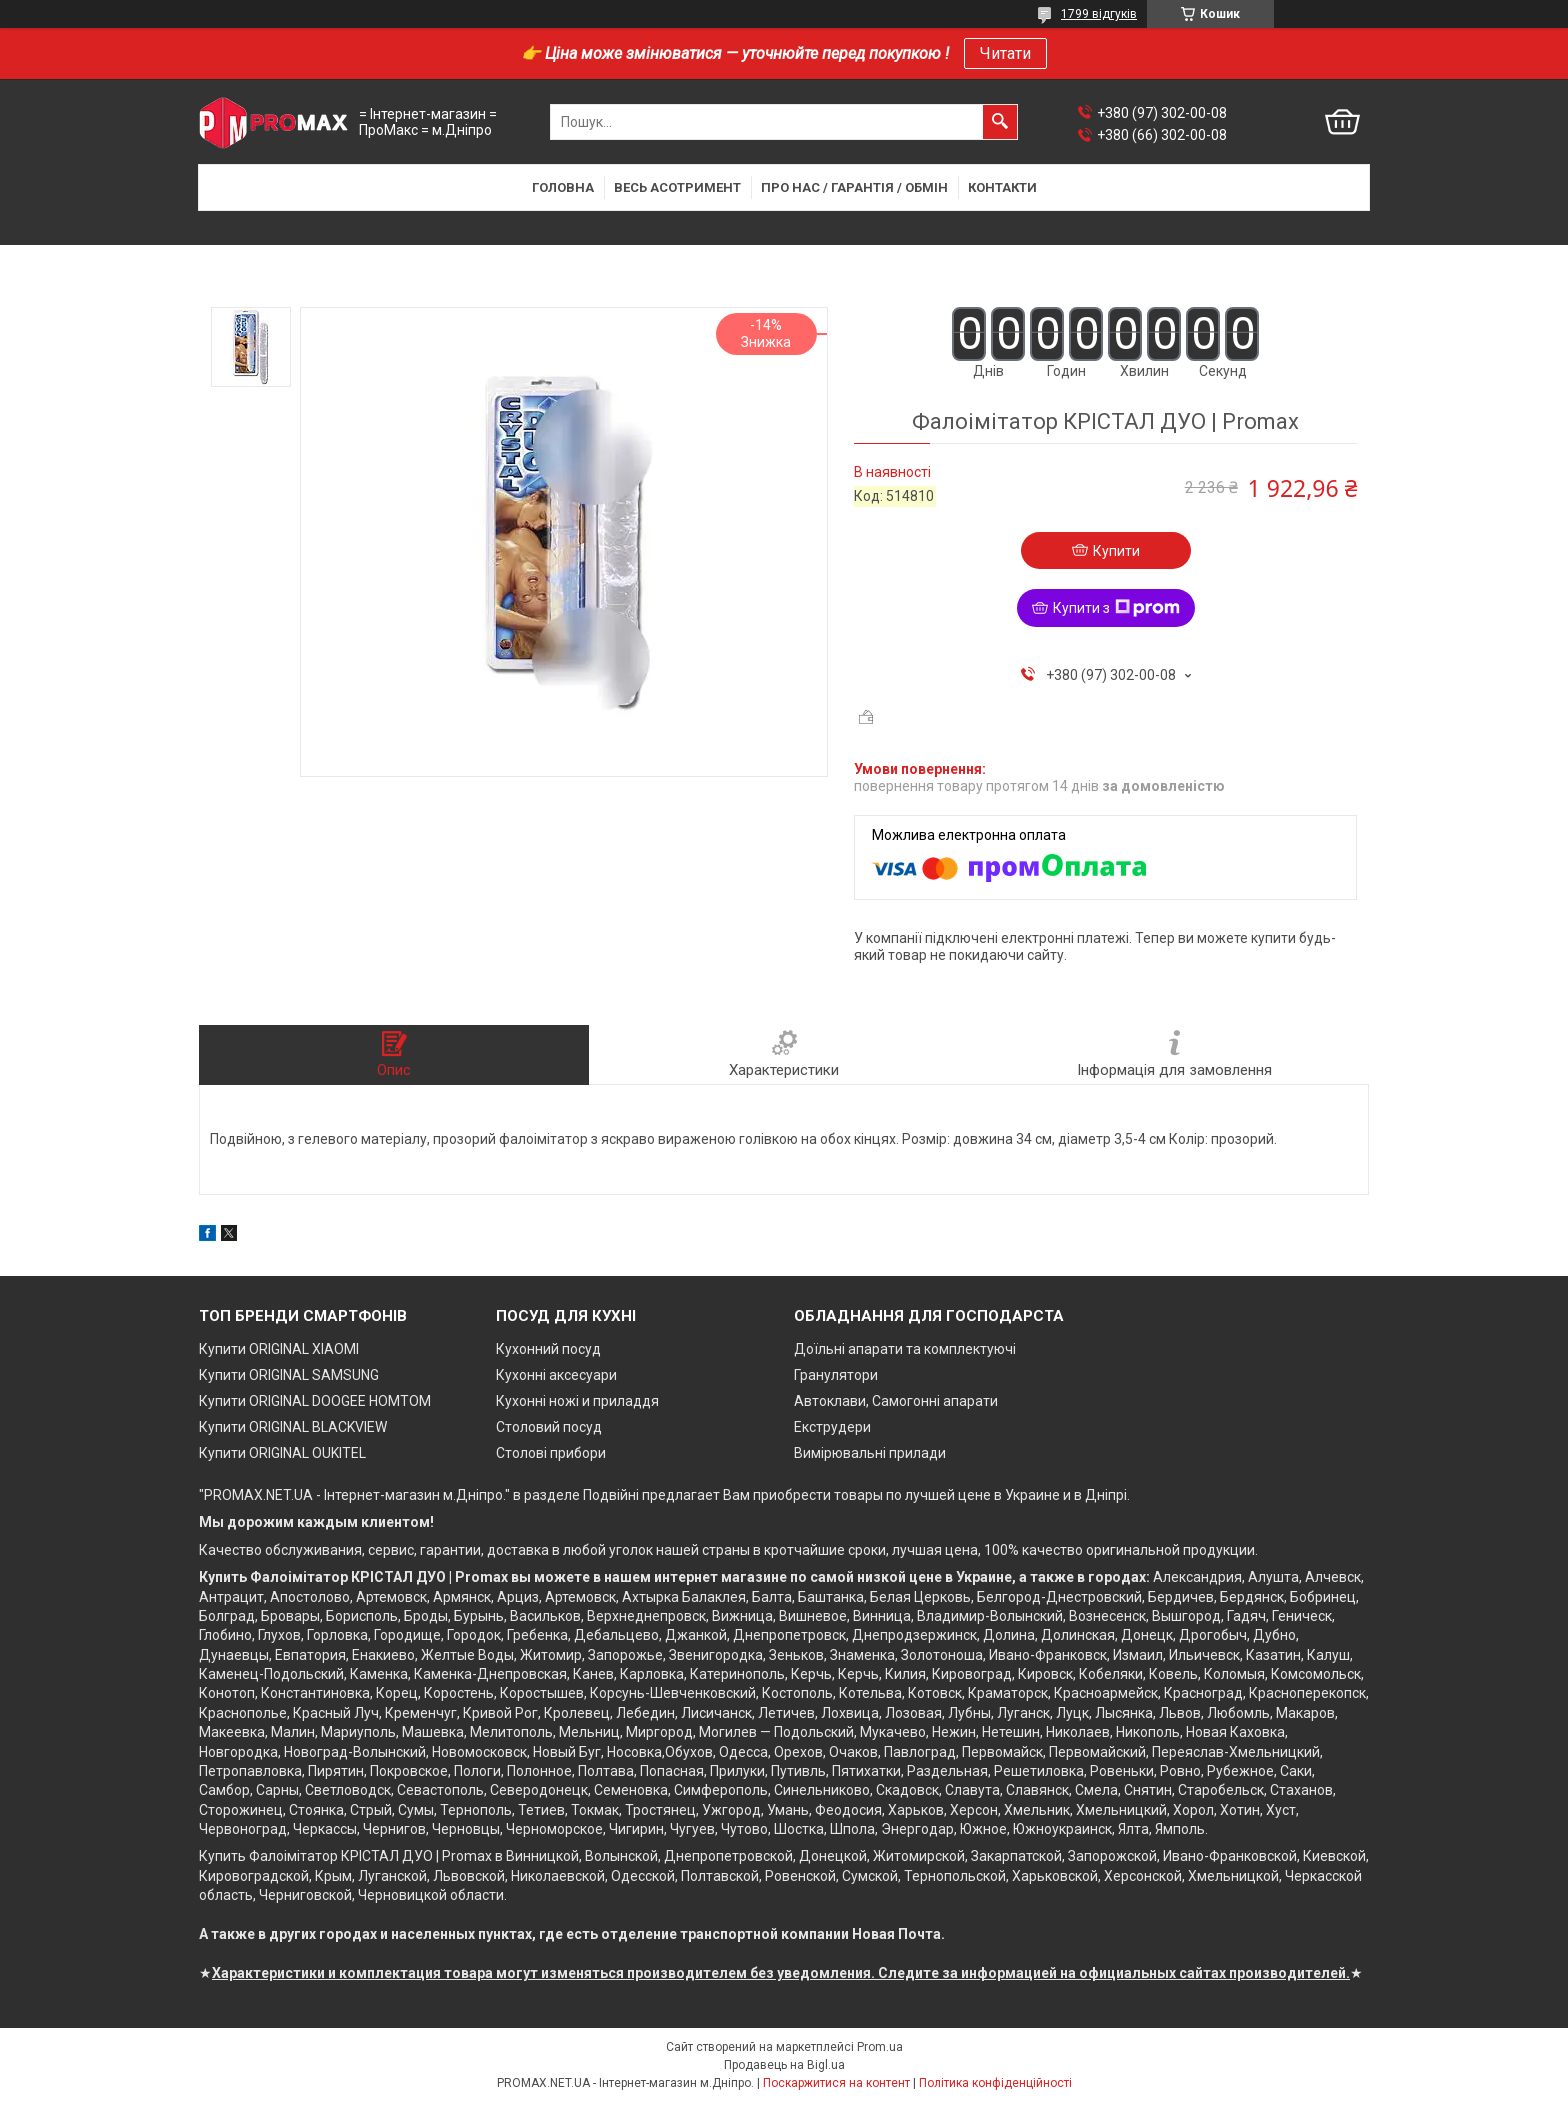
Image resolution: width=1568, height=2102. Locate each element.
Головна (563, 187)
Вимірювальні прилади (870, 1453)
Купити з (1116, 608)
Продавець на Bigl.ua (784, 2065)
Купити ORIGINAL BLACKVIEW (293, 1427)
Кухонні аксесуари (556, 1375)
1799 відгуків (1099, 14)
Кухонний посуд (548, 1349)
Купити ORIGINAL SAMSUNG (289, 1375)
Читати (1005, 53)
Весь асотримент (677, 187)
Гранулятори (836, 1375)
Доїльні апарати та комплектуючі (905, 1349)
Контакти (1002, 187)
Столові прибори (551, 1453)
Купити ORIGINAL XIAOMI (279, 1349)
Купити (1116, 551)
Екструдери (832, 1427)
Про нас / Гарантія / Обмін (854, 187)
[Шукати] (1000, 122)
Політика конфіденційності (995, 2083)
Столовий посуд (549, 1427)
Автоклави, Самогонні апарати (896, 1401)
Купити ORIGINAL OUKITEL (282, 1453)
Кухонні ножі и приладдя (577, 1401)
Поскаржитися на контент (836, 2083)
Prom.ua (880, 2047)
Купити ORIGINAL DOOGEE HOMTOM (315, 1401)
